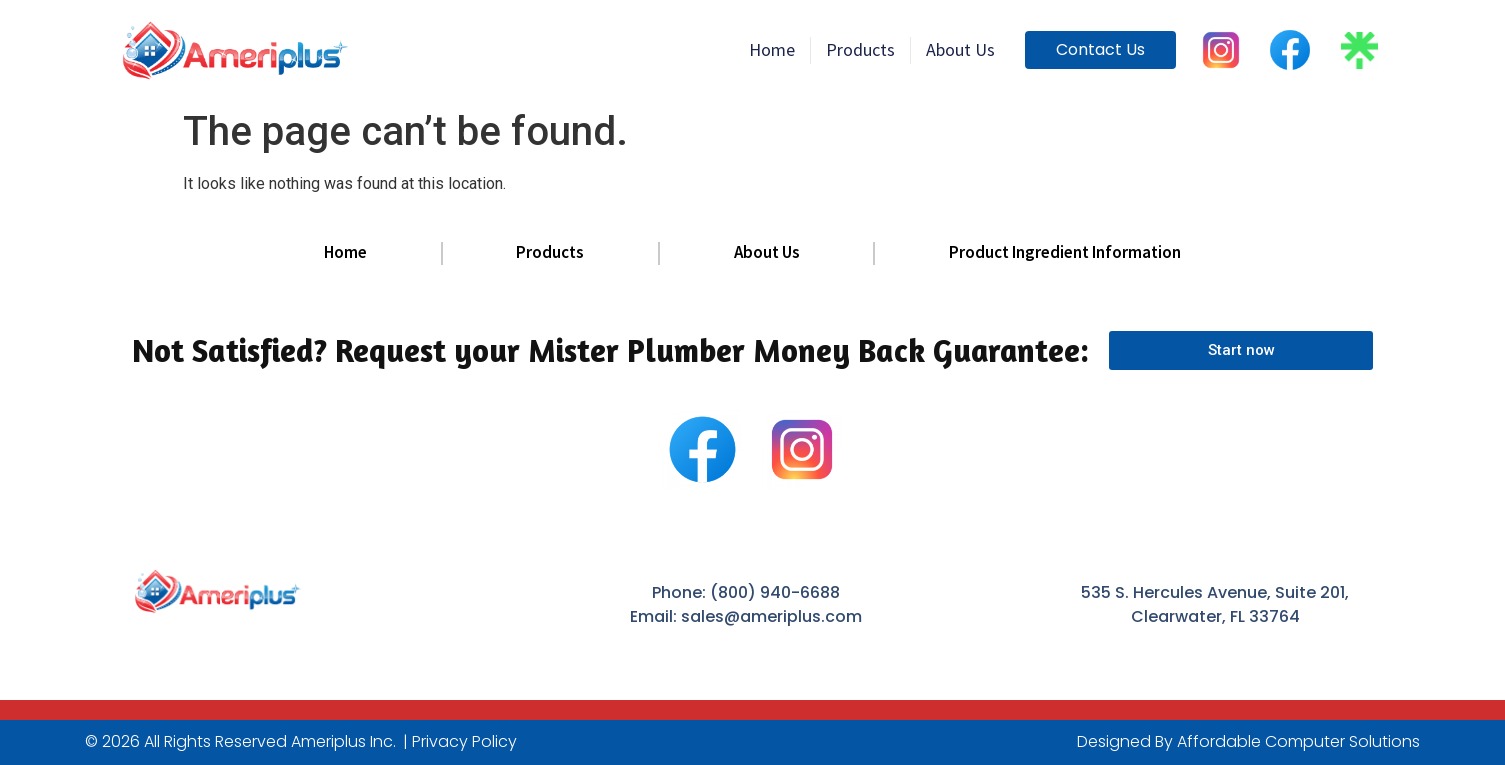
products (860, 49)
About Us (960, 49)
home (772, 49)
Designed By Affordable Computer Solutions (1248, 741)
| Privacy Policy (460, 741)
